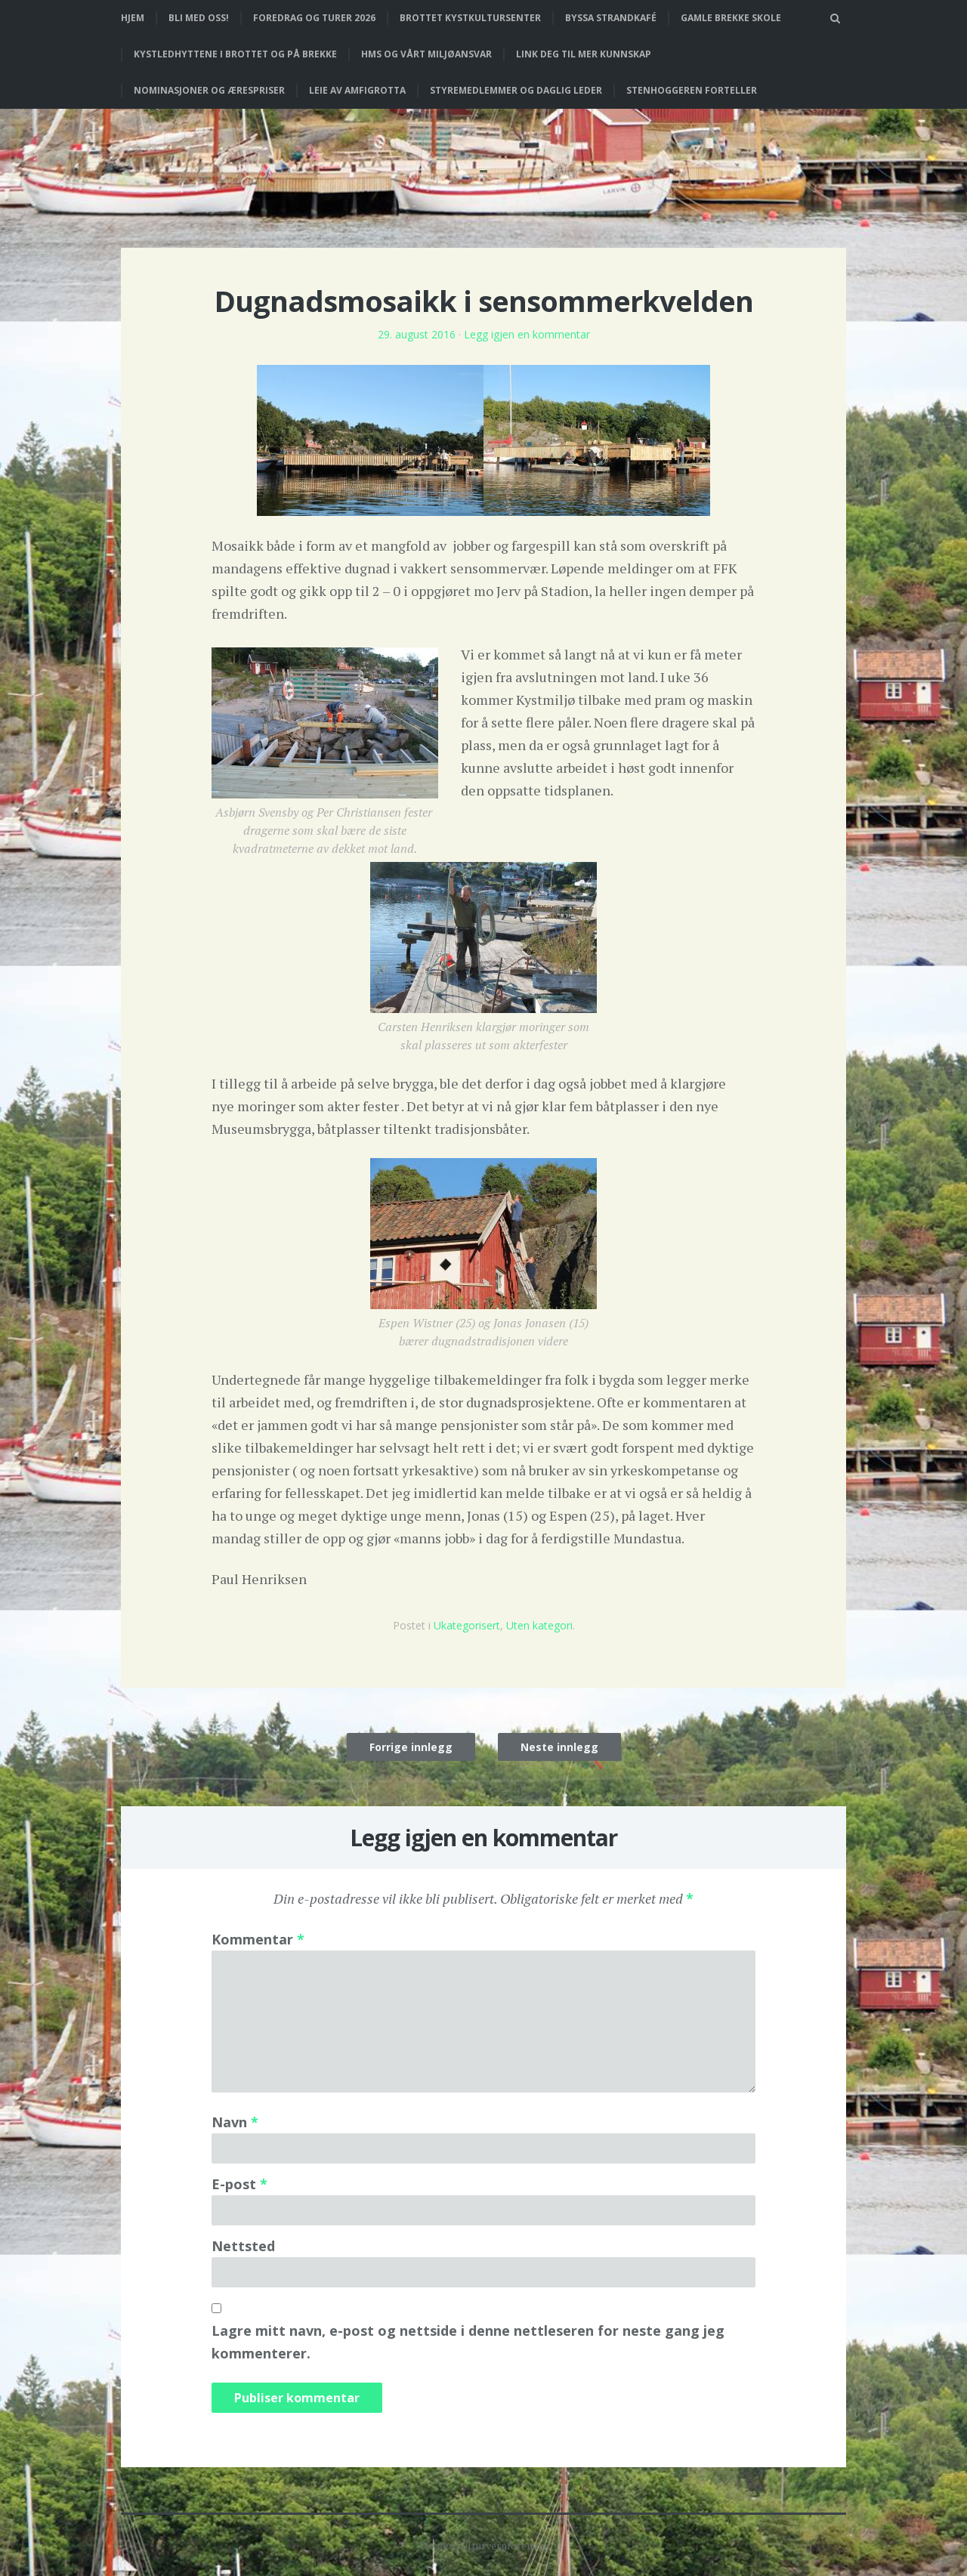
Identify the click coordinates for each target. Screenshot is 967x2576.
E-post (239, 2184)
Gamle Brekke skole (731, 17)
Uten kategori (539, 1625)
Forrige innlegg (411, 1747)
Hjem (132, 17)
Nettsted (243, 2246)
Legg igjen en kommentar (527, 334)
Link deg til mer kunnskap (583, 54)
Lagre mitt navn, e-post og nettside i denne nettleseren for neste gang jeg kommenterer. (468, 2341)
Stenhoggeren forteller (691, 90)
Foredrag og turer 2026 (314, 17)
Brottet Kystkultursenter (470, 17)
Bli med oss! (198, 17)
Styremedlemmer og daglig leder (516, 90)
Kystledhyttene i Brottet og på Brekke (235, 54)
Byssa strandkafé (611, 17)
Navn (235, 2122)
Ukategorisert (467, 1625)
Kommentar (258, 1939)
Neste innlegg (559, 1747)
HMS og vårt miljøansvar (426, 54)
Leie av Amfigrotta (357, 90)
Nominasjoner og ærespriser (209, 90)
